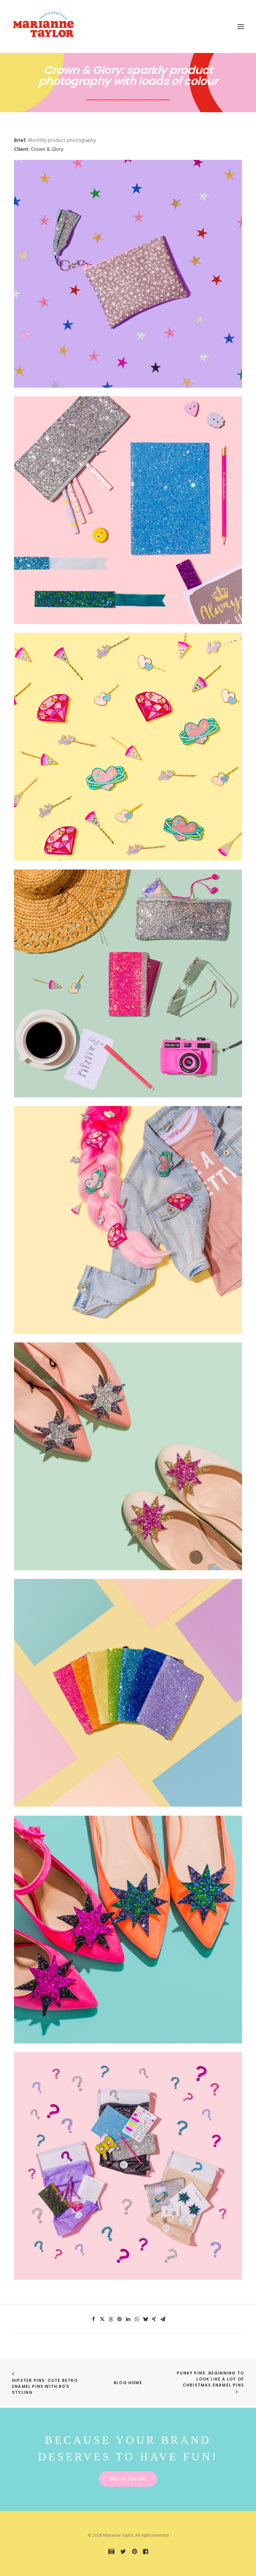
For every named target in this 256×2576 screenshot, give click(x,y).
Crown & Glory (47, 150)
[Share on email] (163, 2319)
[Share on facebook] (93, 2319)
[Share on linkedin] (128, 2319)
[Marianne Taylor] (43, 26)
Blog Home (128, 2383)
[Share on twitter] (102, 2319)
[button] (240, 26)
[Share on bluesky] (145, 2319)
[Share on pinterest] (119, 2319)
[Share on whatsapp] (137, 2319)
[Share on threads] (111, 2319)
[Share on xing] (154, 2319)
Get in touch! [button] (128, 2479)
